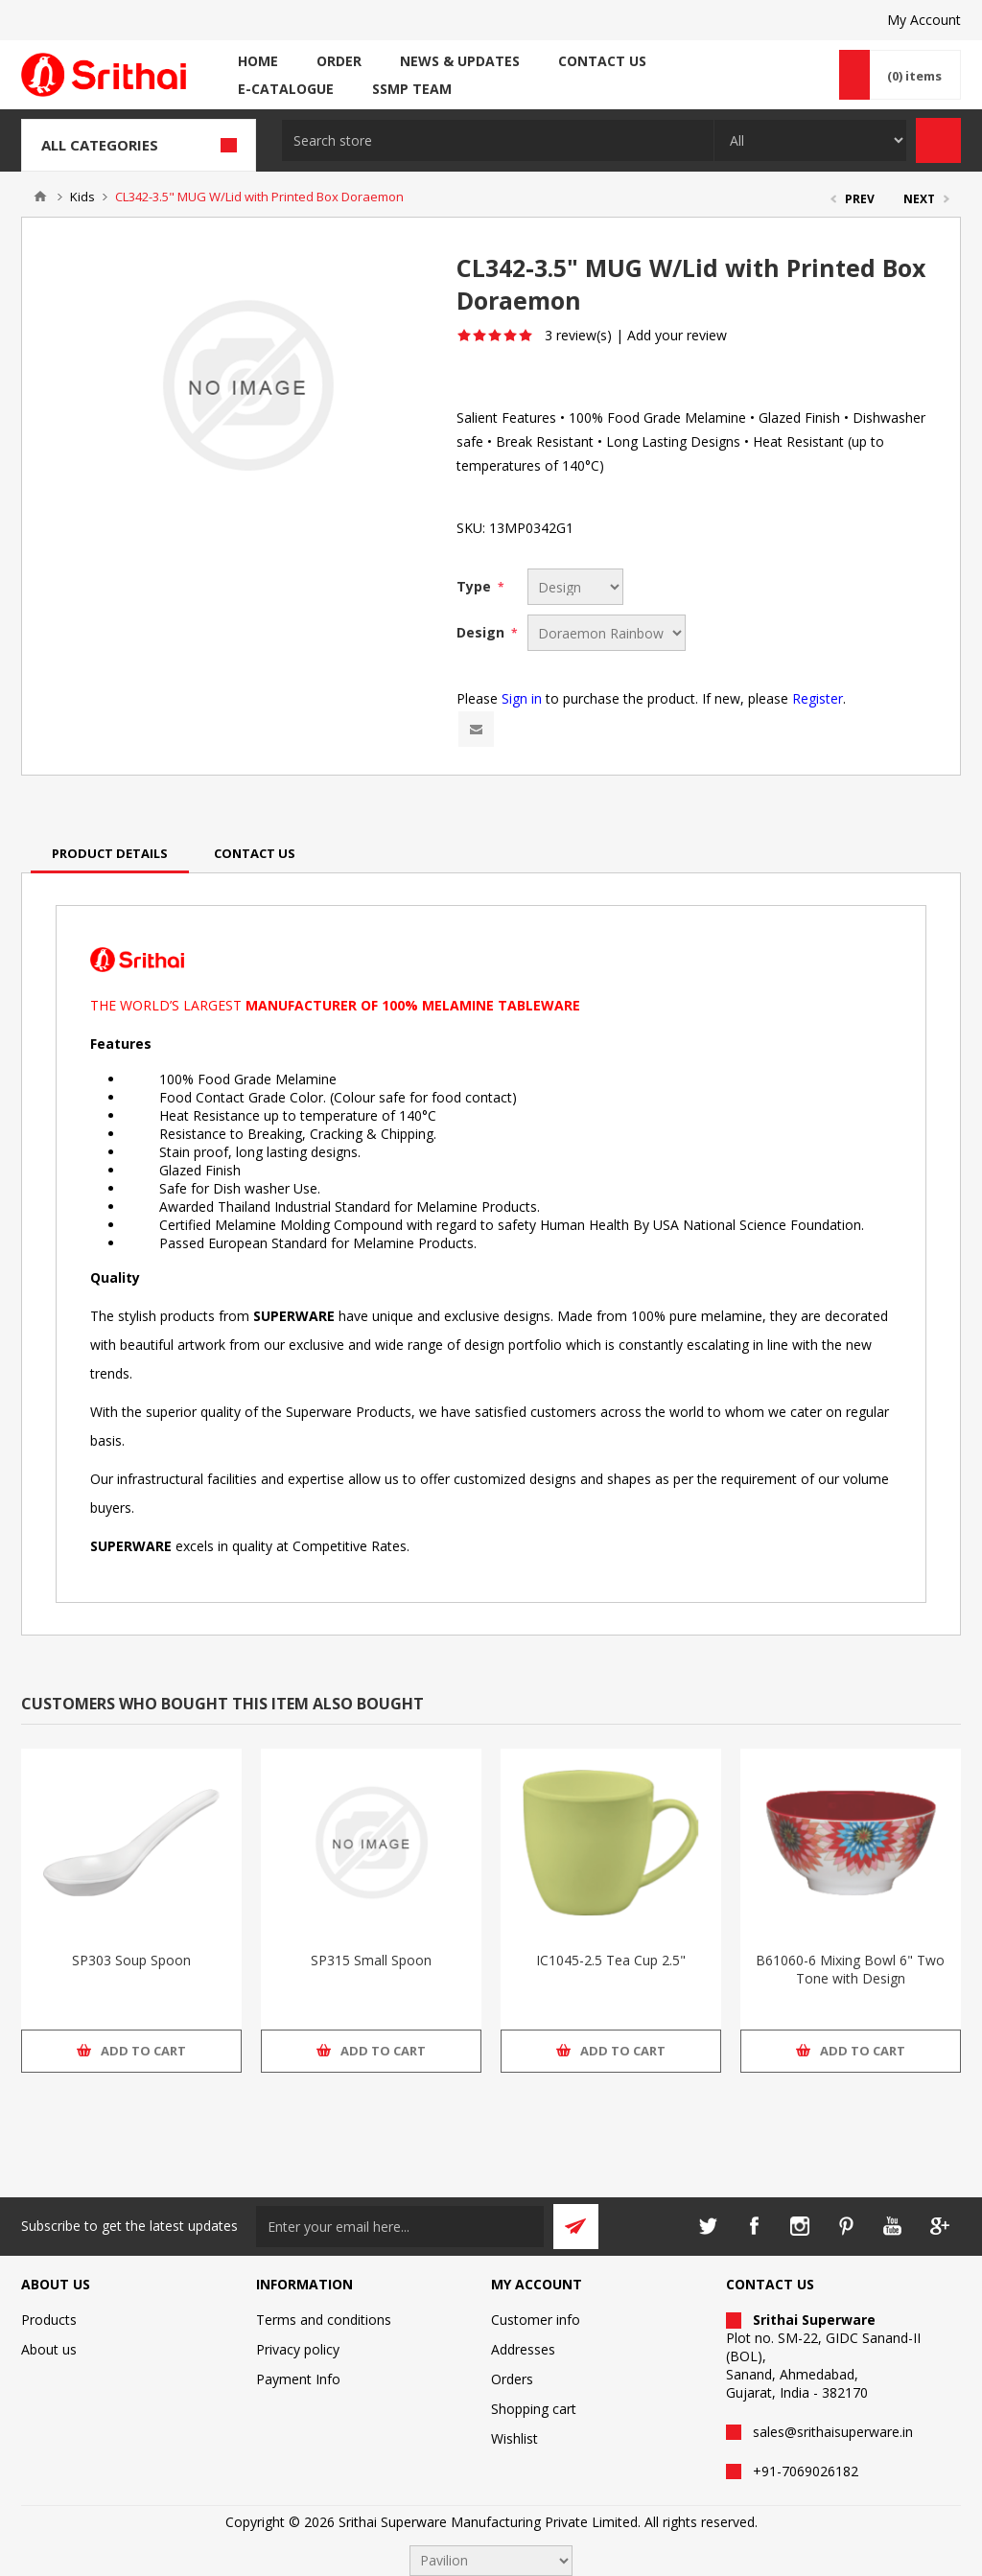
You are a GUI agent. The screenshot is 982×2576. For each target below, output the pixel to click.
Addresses (523, 2349)
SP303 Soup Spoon (131, 1960)
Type (475, 586)
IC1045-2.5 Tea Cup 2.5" (611, 1960)
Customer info (535, 2319)
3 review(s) (578, 335)
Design (482, 632)
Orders (512, 2379)
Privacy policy (297, 2349)
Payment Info (298, 2379)
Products (49, 2319)
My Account (924, 20)
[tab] (110, 853)
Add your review (677, 335)
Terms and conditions (323, 2319)
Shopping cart (533, 2409)
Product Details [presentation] (110, 853)
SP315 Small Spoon (371, 1960)
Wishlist (514, 2438)
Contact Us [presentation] (254, 853)
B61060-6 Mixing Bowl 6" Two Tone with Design (850, 1969)
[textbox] (497, 140)
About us (49, 2349)
